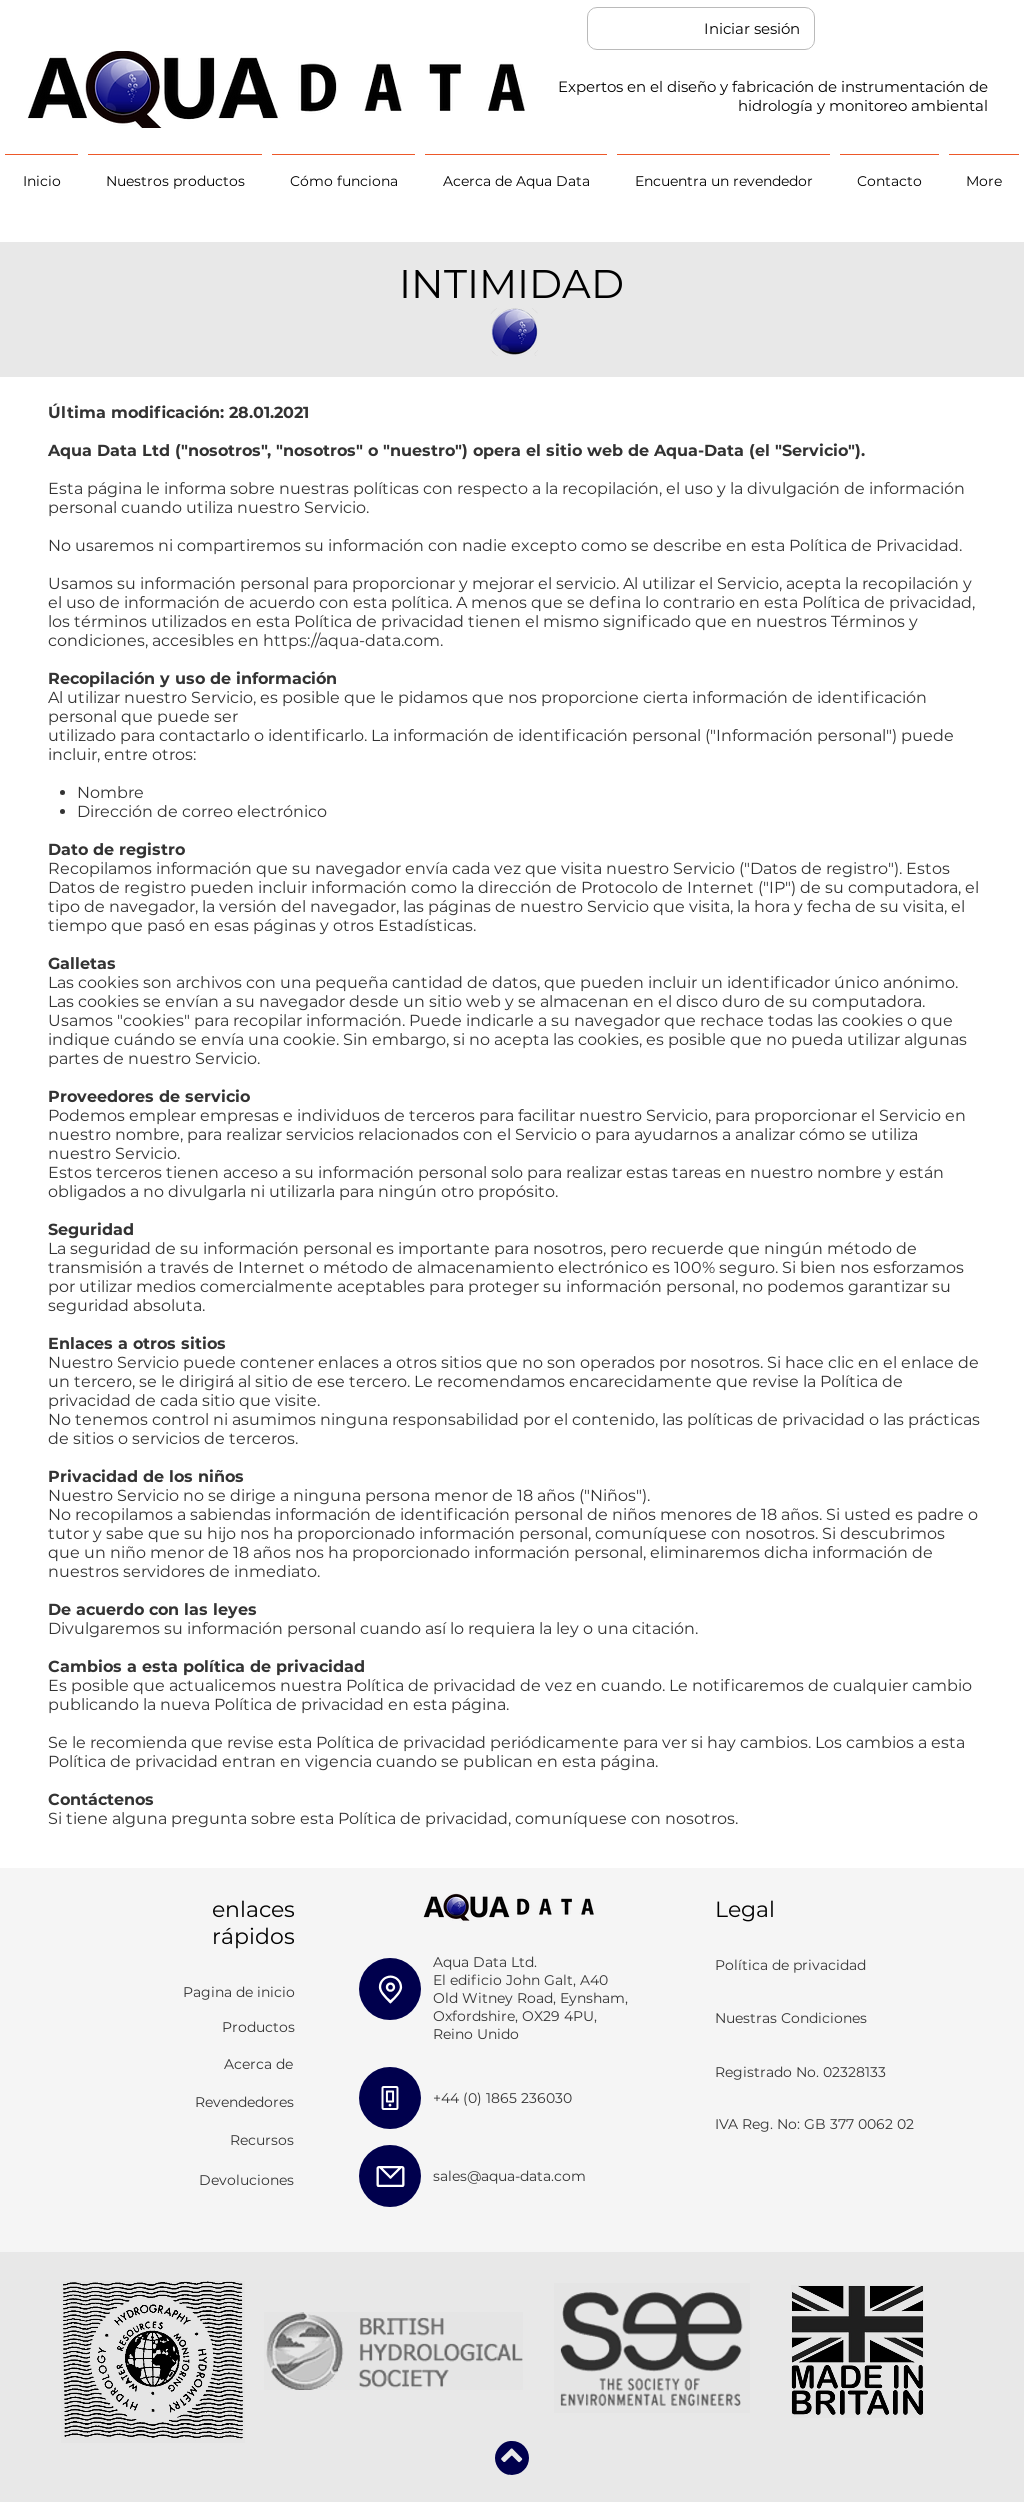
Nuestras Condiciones (791, 2018)
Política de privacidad (790, 1965)
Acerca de (258, 2064)
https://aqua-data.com (351, 640)
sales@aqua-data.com (509, 2176)
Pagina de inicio (239, 1992)
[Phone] (390, 2098)
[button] (175, 172)
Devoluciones (246, 2180)
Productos (258, 2027)
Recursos (262, 2140)
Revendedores (244, 2102)
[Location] (390, 1989)
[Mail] (390, 2176)
